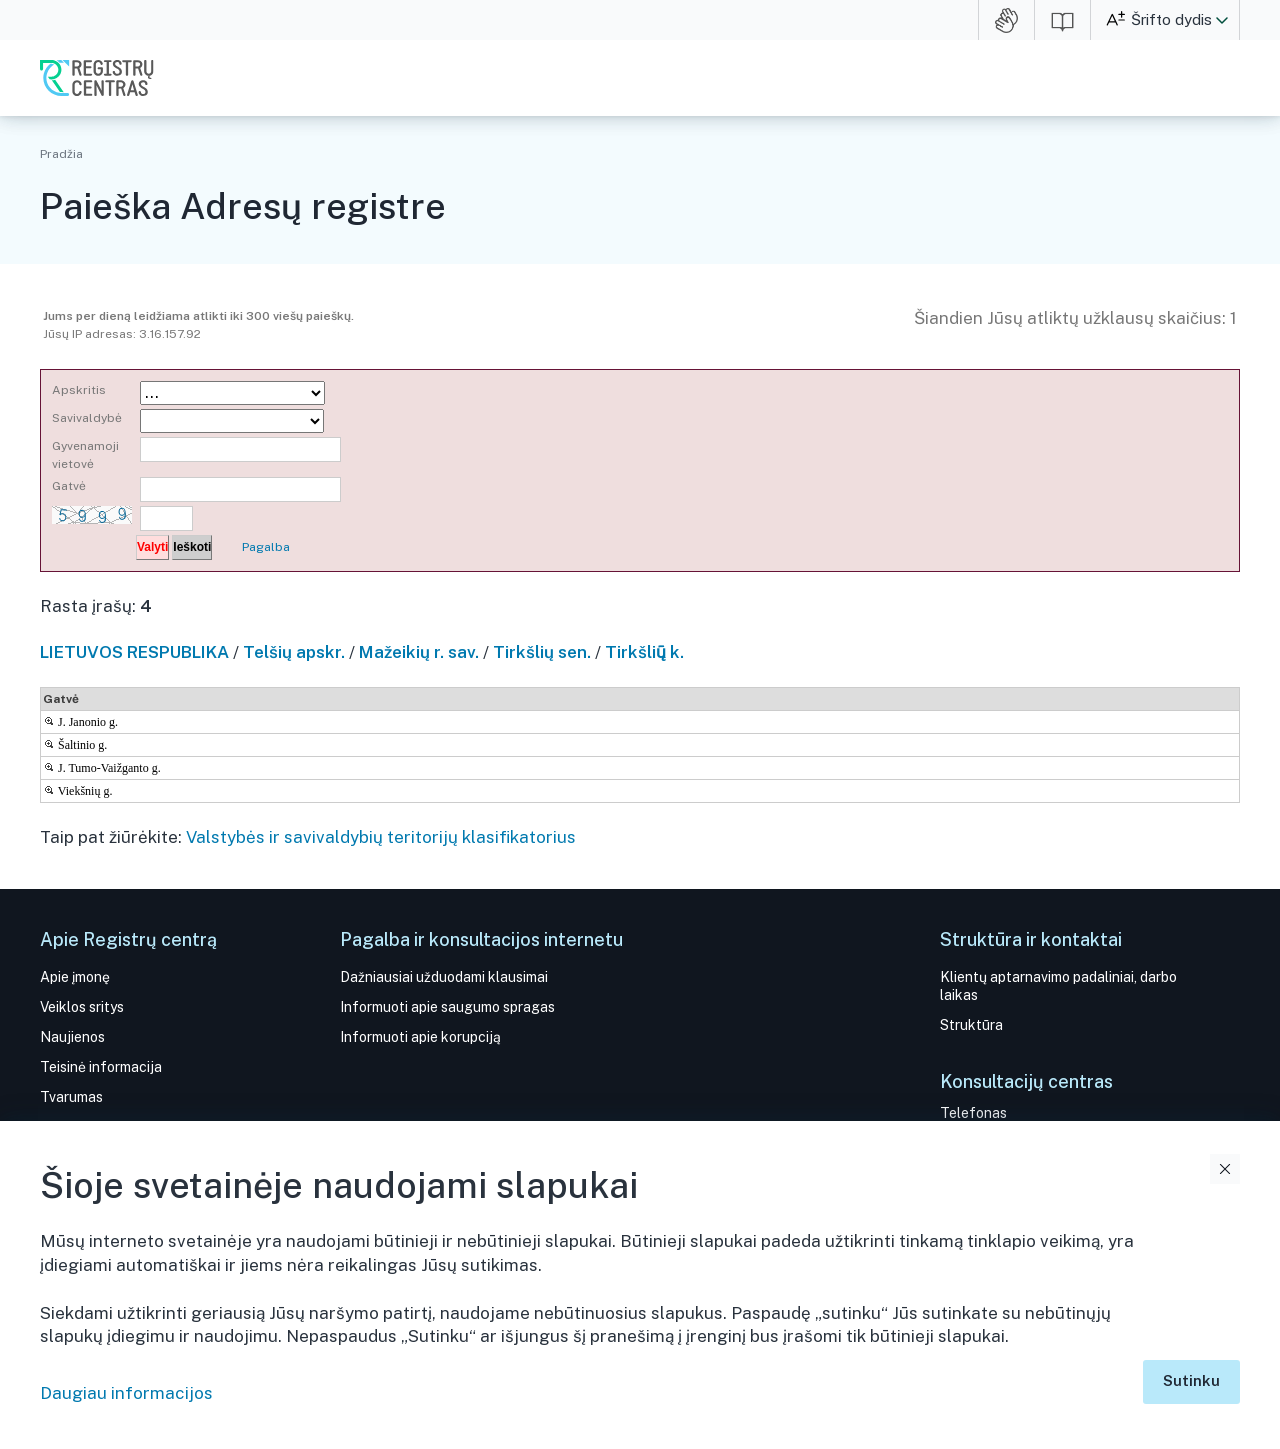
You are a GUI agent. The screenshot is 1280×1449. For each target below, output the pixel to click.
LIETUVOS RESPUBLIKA (134, 652)
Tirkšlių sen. (542, 652)
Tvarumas (71, 1097)
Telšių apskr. (294, 652)
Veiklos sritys (82, 1007)
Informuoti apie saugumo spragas (447, 1007)
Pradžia (61, 154)
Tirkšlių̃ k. (644, 652)
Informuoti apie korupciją (420, 1037)
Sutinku (1191, 1380)
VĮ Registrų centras (97, 78)
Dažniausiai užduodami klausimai (444, 977)
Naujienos (72, 1037)
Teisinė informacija (101, 1067)
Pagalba (266, 547)
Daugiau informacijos (126, 1393)
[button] (1222, 20)
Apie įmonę (75, 977)
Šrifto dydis (1171, 19)
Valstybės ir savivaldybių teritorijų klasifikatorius (381, 837)
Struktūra (971, 1025)
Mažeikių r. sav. (419, 652)
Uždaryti (1225, 1169)
